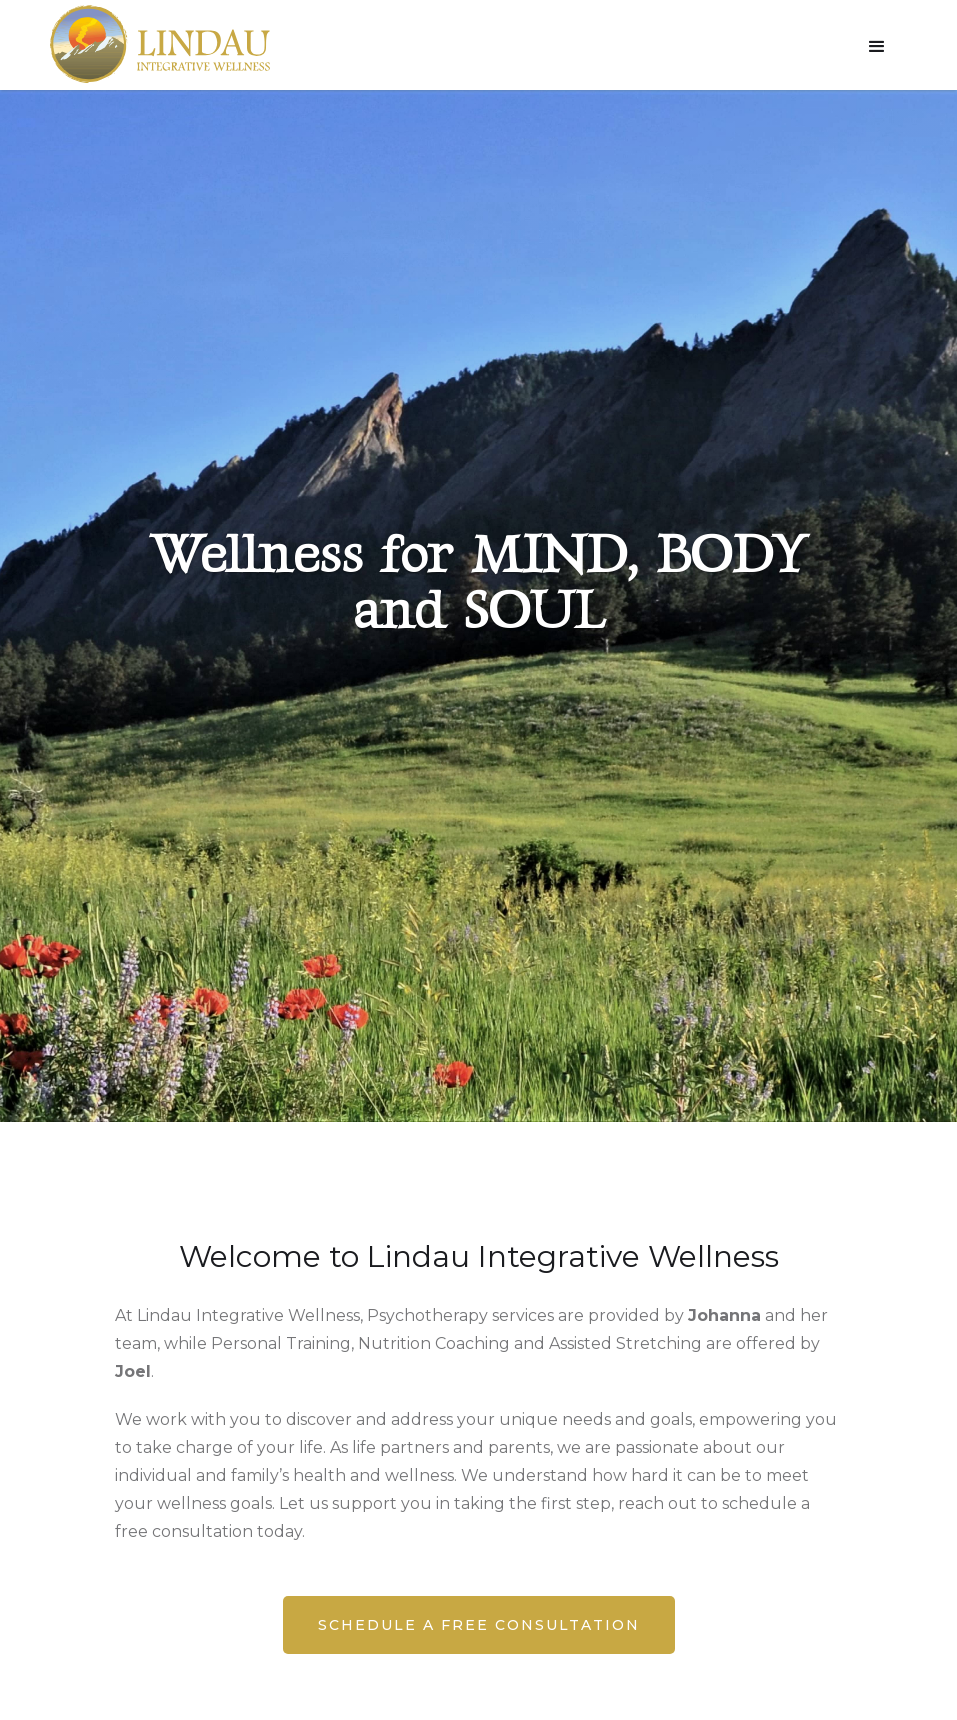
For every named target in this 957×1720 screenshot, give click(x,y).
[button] (877, 47)
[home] (160, 44)
